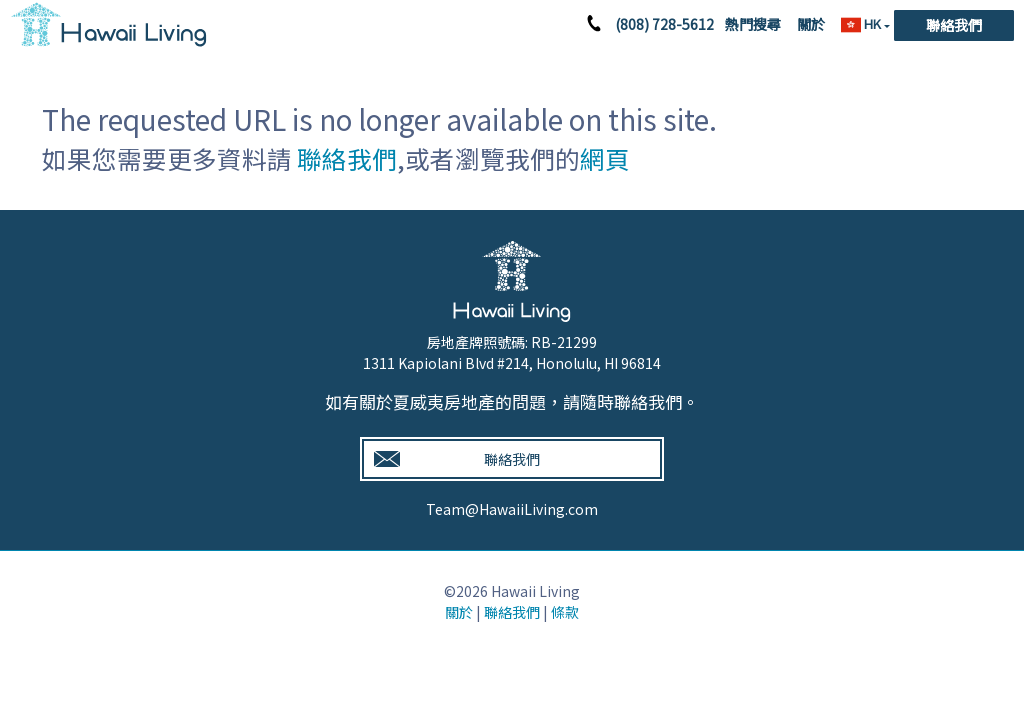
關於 (811, 24)
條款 (565, 612)
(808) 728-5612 (664, 24)
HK (862, 24)
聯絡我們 (954, 25)
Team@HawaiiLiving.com (512, 509)
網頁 (605, 158)
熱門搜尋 (753, 24)
